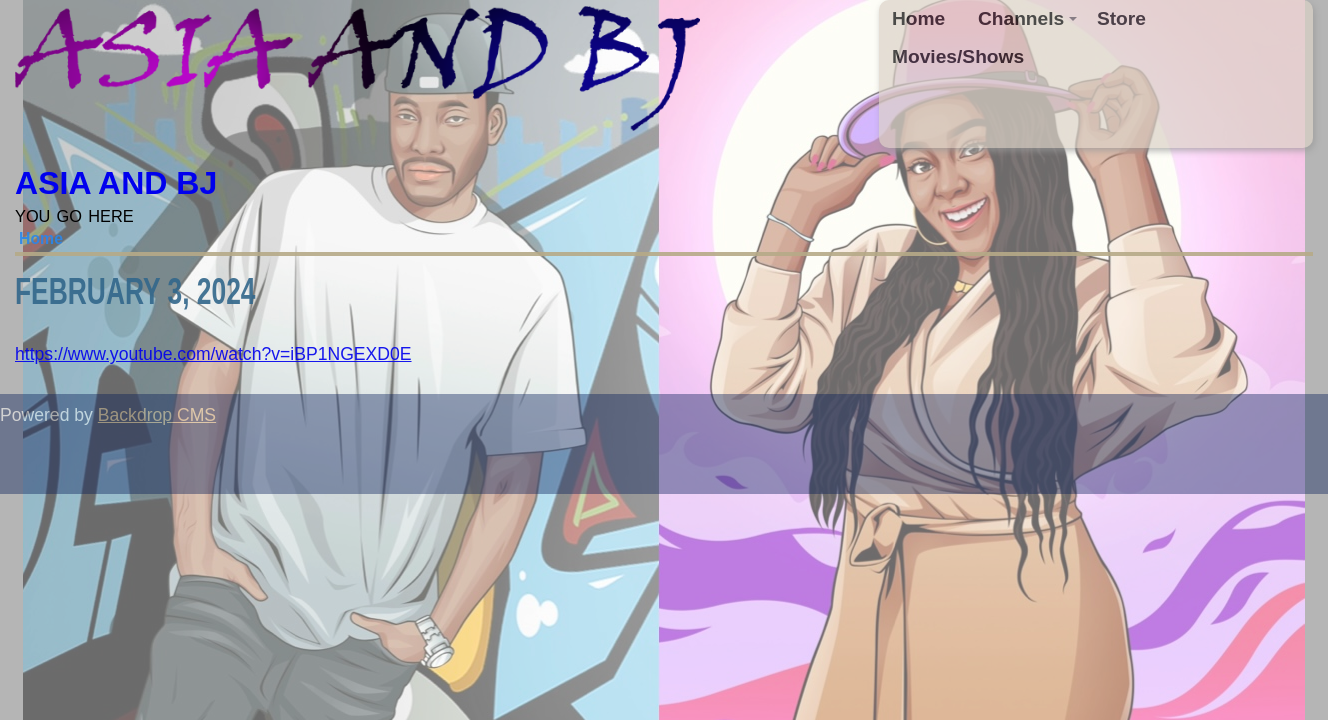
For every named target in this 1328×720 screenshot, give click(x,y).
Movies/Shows (958, 56)
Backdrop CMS (157, 415)
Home (918, 18)
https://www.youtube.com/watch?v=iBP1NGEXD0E (213, 354)
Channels (1028, 18)
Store (1121, 18)
